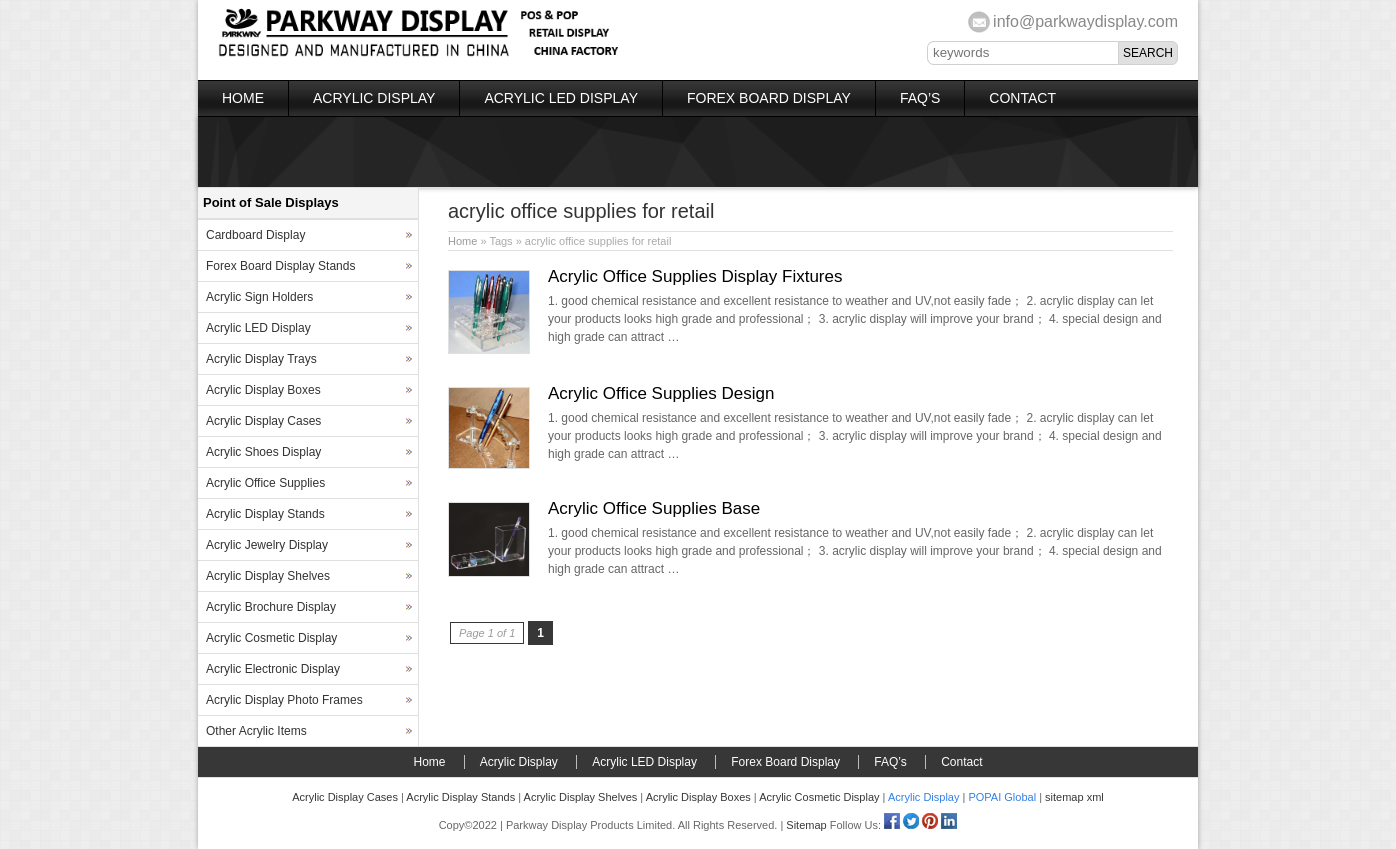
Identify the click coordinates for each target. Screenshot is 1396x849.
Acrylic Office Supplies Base (654, 508)
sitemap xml (1074, 797)
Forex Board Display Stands (280, 266)
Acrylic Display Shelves (268, 576)
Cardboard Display (255, 235)
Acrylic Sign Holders (259, 297)
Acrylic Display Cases (263, 421)
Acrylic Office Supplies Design (661, 393)
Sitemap (806, 825)
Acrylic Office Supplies (265, 483)
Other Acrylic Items (256, 731)
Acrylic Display (374, 98)
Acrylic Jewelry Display (267, 545)
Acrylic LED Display (561, 98)
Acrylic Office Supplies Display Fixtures (695, 276)
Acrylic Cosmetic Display (271, 638)
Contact (1022, 98)
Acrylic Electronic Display (273, 669)
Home (243, 98)
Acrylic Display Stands (265, 514)
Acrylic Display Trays (261, 359)
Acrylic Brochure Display (271, 607)
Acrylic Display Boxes (263, 390)
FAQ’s (920, 98)
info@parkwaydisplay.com (1085, 21)
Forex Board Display (769, 98)
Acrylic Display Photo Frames (284, 700)
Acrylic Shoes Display (263, 452)
